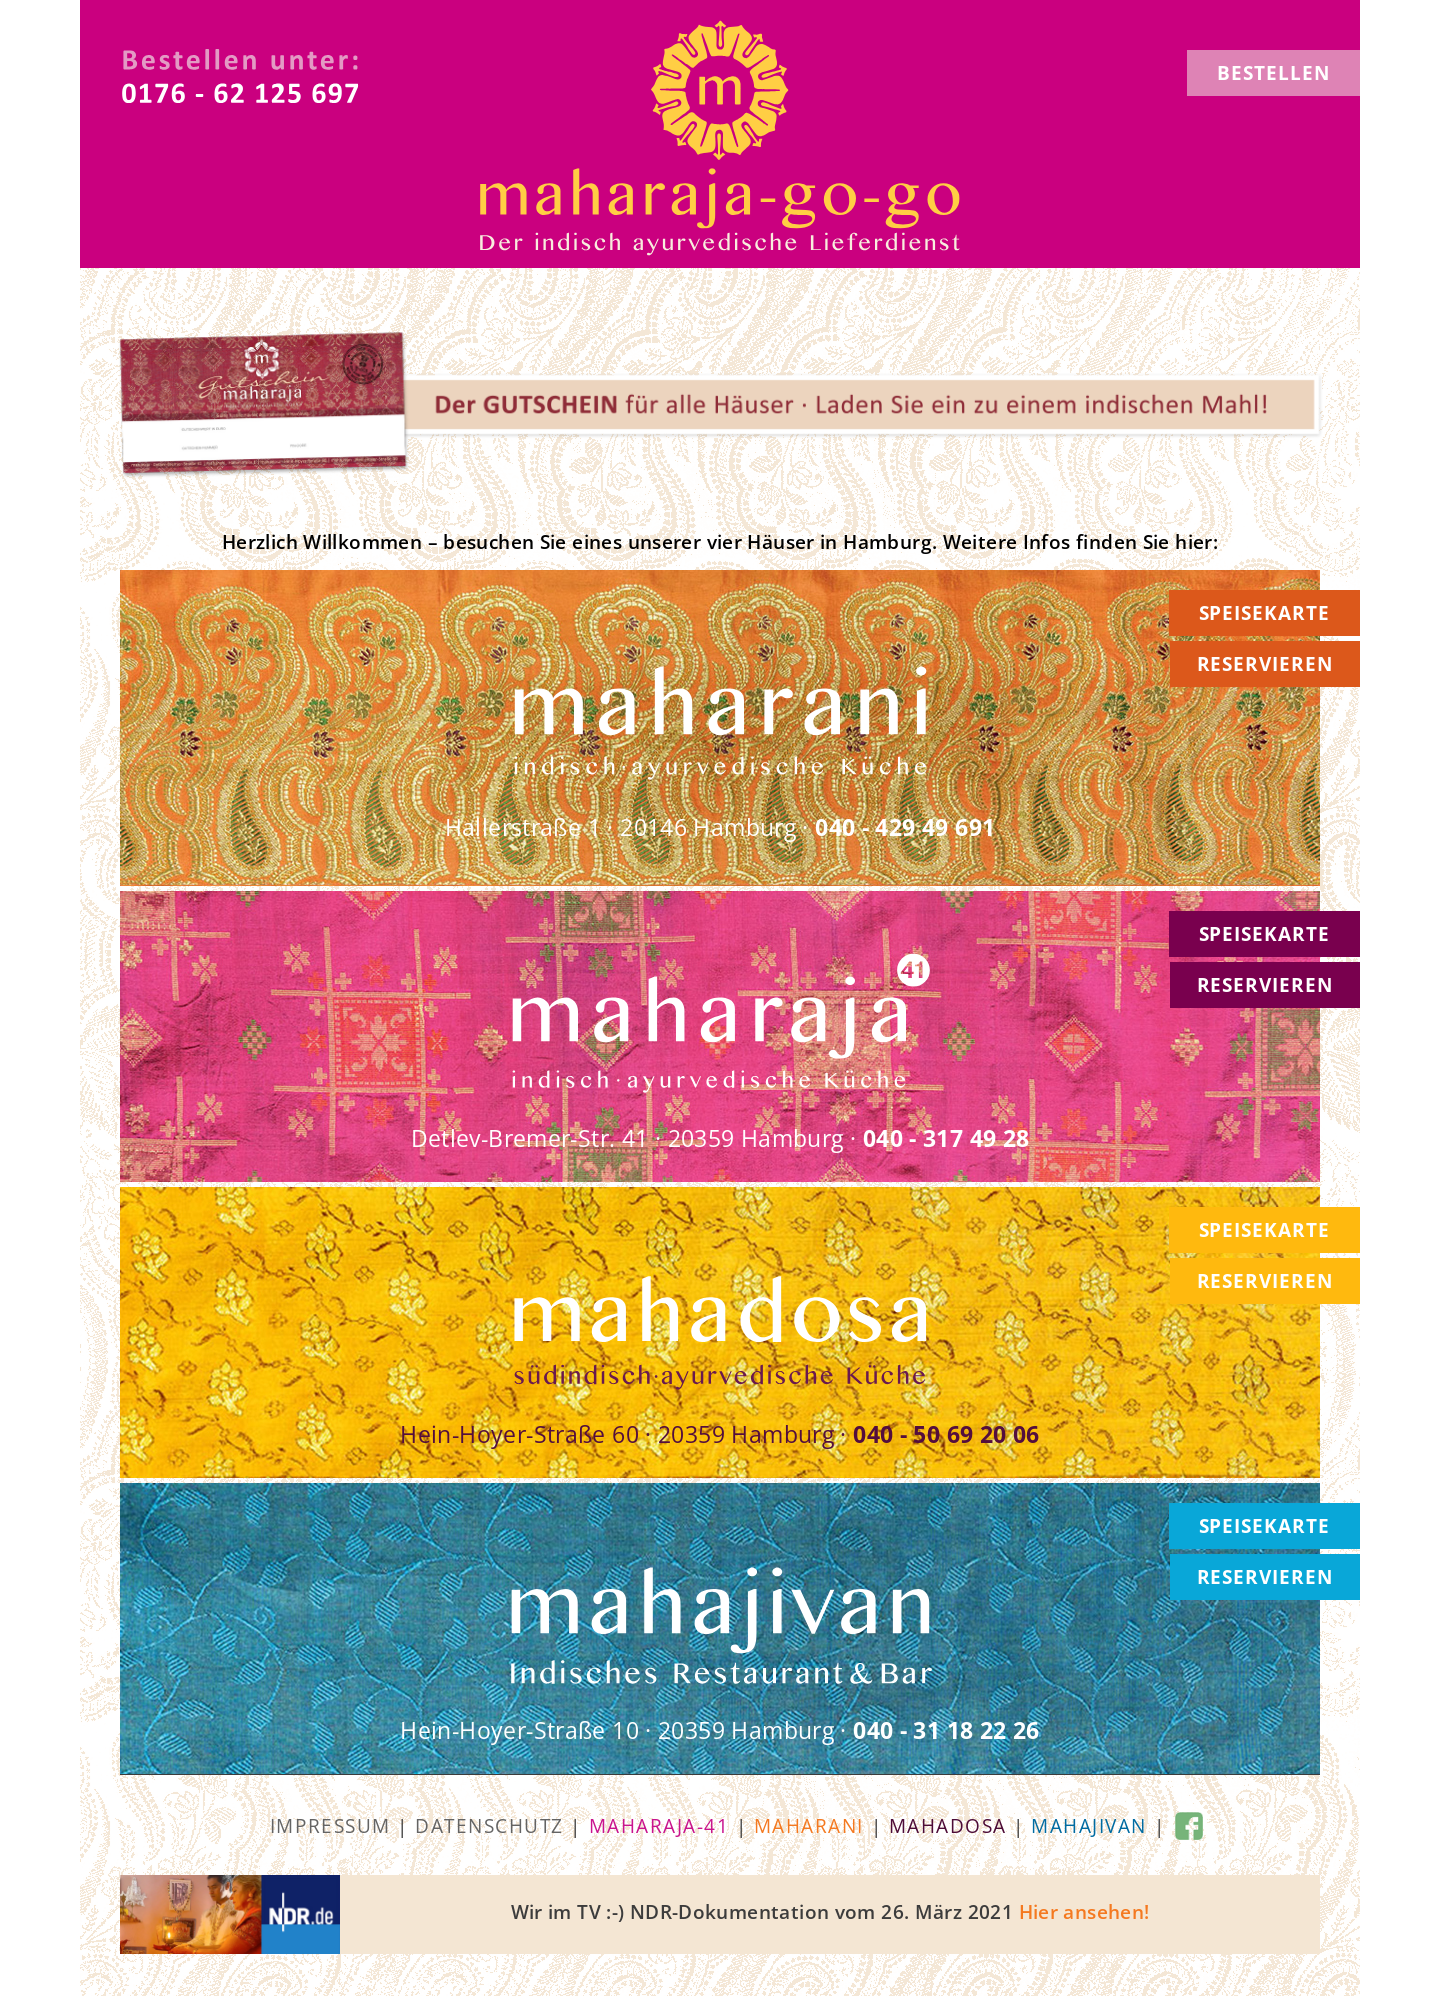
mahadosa (948, 1826)
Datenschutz (489, 1826)
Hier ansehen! (1084, 1912)
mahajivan (1089, 1826)
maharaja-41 (659, 1826)
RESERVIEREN (1265, 664)
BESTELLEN (1273, 73)
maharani (809, 1826)
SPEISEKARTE (1264, 613)
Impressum (330, 1826)
